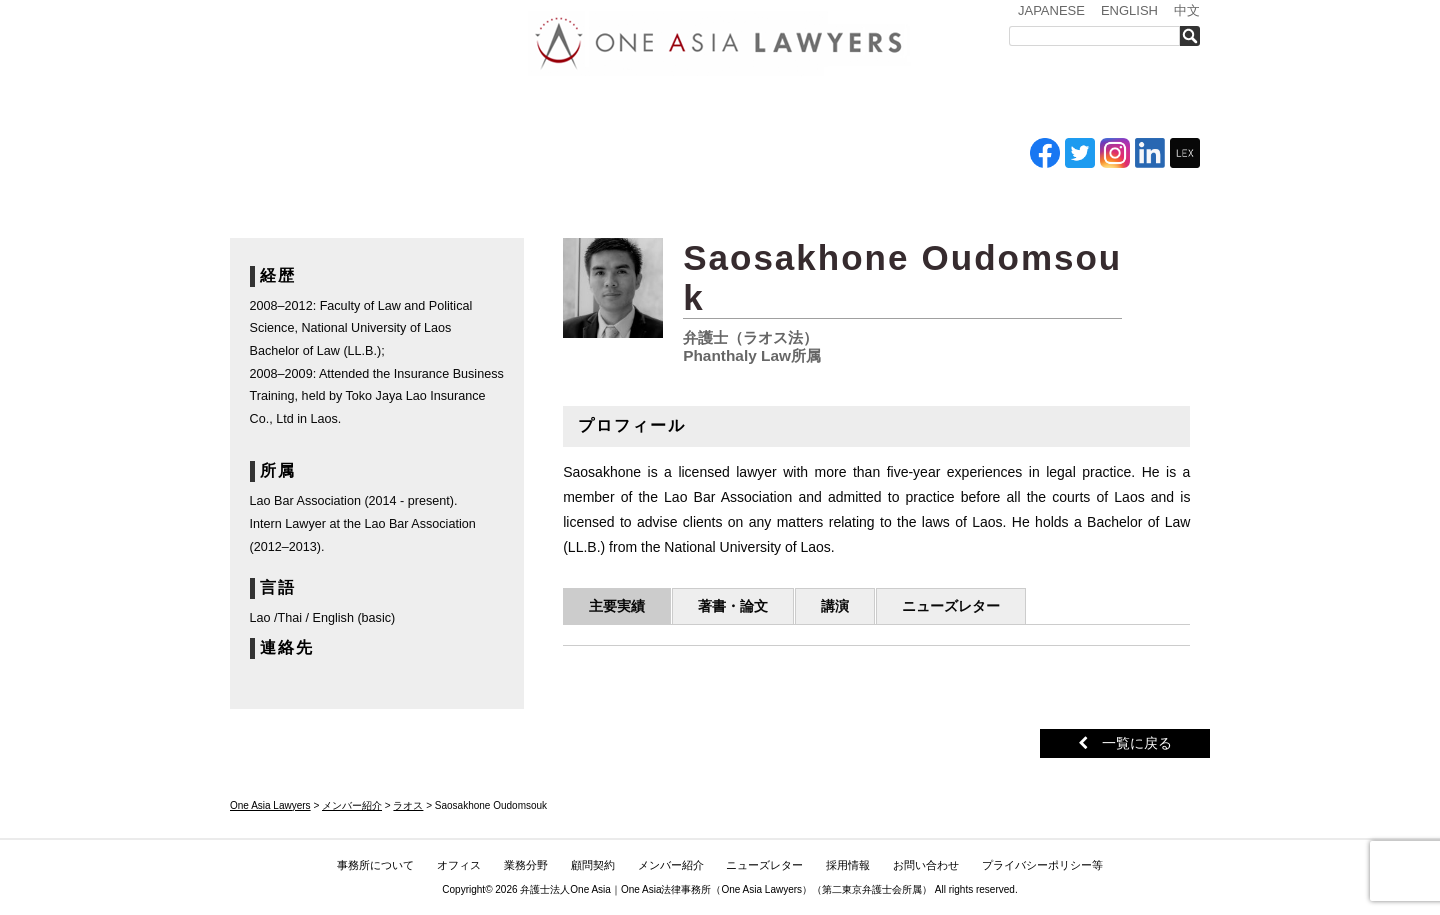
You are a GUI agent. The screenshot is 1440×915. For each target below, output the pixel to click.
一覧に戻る (1125, 743)
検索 (1195, 36)
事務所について (395, 108)
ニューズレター (915, 108)
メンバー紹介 (800, 108)
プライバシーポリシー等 (1042, 865)
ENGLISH (1129, 10)
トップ (280, 108)
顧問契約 (593, 865)
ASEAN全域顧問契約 (695, 108)
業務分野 (593, 108)
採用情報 (1025, 108)
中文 (1187, 10)
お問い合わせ (1137, 108)
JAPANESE (1051, 10)
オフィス (507, 108)
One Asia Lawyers (761, 889)
